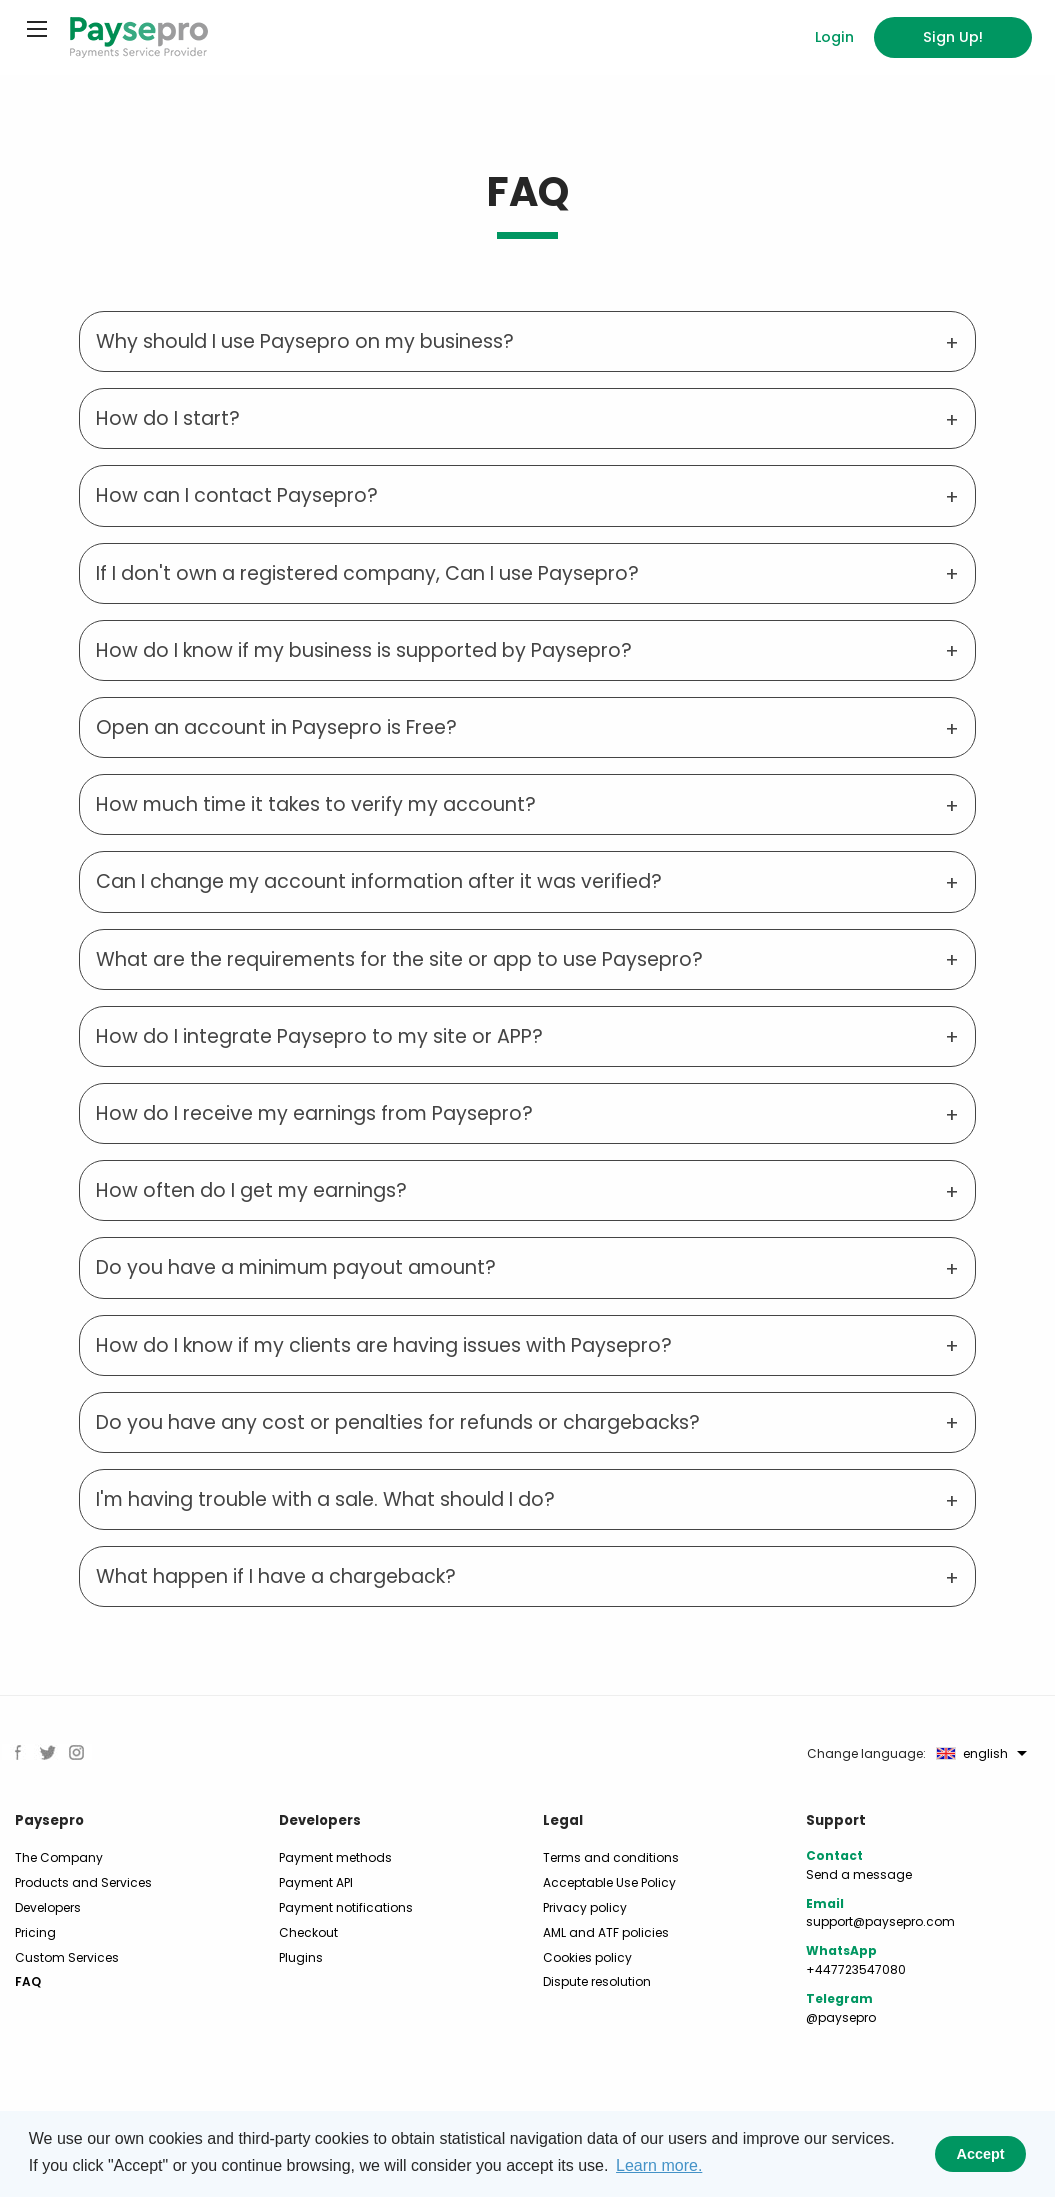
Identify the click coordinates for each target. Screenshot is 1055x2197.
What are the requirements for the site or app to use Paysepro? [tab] (399, 959)
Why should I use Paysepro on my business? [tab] (305, 341)
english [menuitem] (972, 1754)
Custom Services (67, 1957)
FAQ (28, 1981)
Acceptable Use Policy (609, 1882)
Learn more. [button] (659, 2165)
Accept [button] (981, 2154)
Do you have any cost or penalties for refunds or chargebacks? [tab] (398, 1422)
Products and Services (83, 1882)
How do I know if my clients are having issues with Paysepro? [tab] (384, 1345)
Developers (48, 1907)
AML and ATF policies (606, 1932)
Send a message (859, 1874)
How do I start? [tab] (168, 418)
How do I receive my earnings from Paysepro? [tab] (314, 1113)
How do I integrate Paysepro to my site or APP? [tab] (319, 1036)
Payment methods (335, 1857)
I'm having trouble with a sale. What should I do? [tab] (325, 1499)
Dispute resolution (597, 1981)
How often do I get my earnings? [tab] (251, 1190)
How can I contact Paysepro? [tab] (237, 495)
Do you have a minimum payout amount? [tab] (296, 1267)
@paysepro (841, 2017)
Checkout (308, 1932)
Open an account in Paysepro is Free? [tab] (276, 727)
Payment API (316, 1882)
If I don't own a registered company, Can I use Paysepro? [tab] (367, 573)
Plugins (301, 1957)
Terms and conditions (611, 1857)
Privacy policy (585, 1907)
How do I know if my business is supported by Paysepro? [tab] (364, 650)
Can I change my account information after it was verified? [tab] (379, 881)
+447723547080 (856, 1969)
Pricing (35, 1932)
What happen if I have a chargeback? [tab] (276, 1576)
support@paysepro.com (880, 1921)
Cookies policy (587, 1957)
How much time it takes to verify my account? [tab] (316, 804)
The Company (59, 1857)
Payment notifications (346, 1907)
